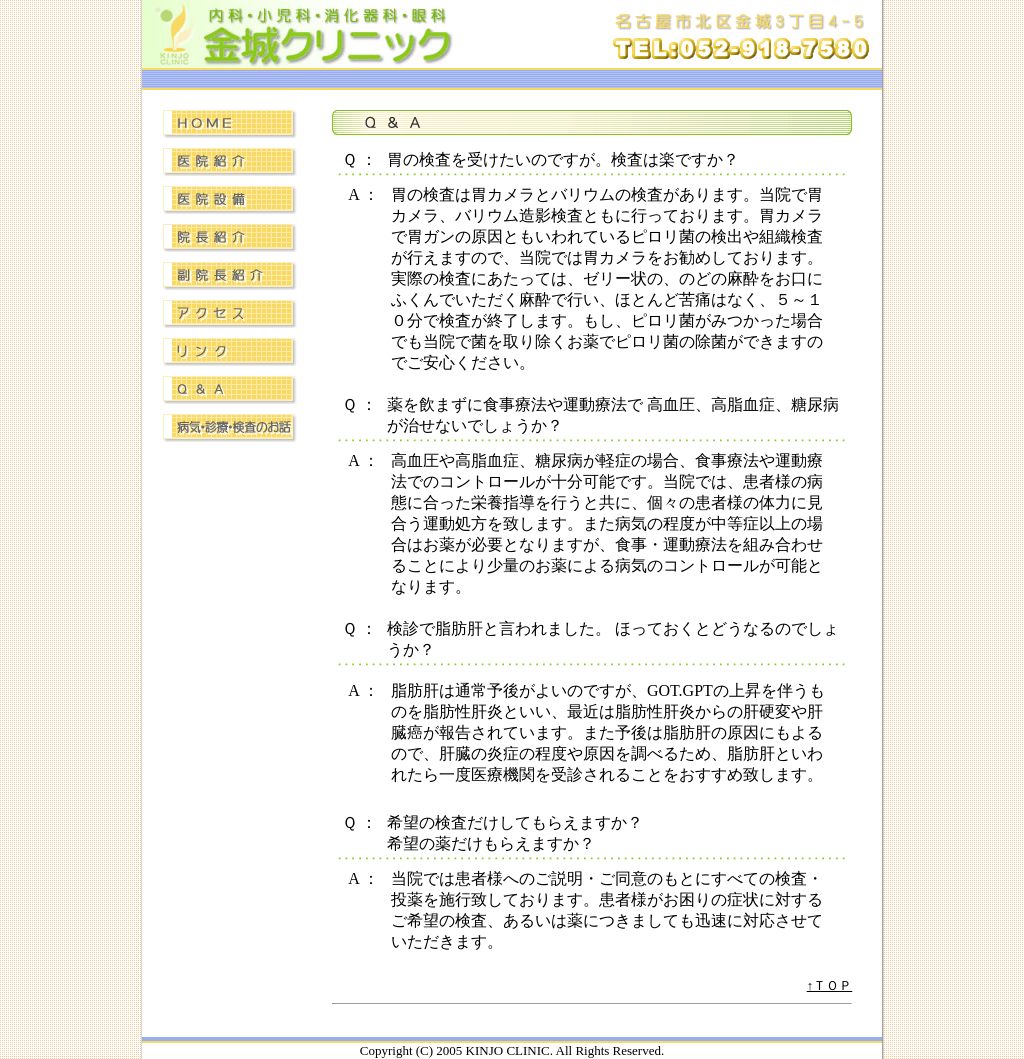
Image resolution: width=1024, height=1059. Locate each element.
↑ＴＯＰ (830, 985)
